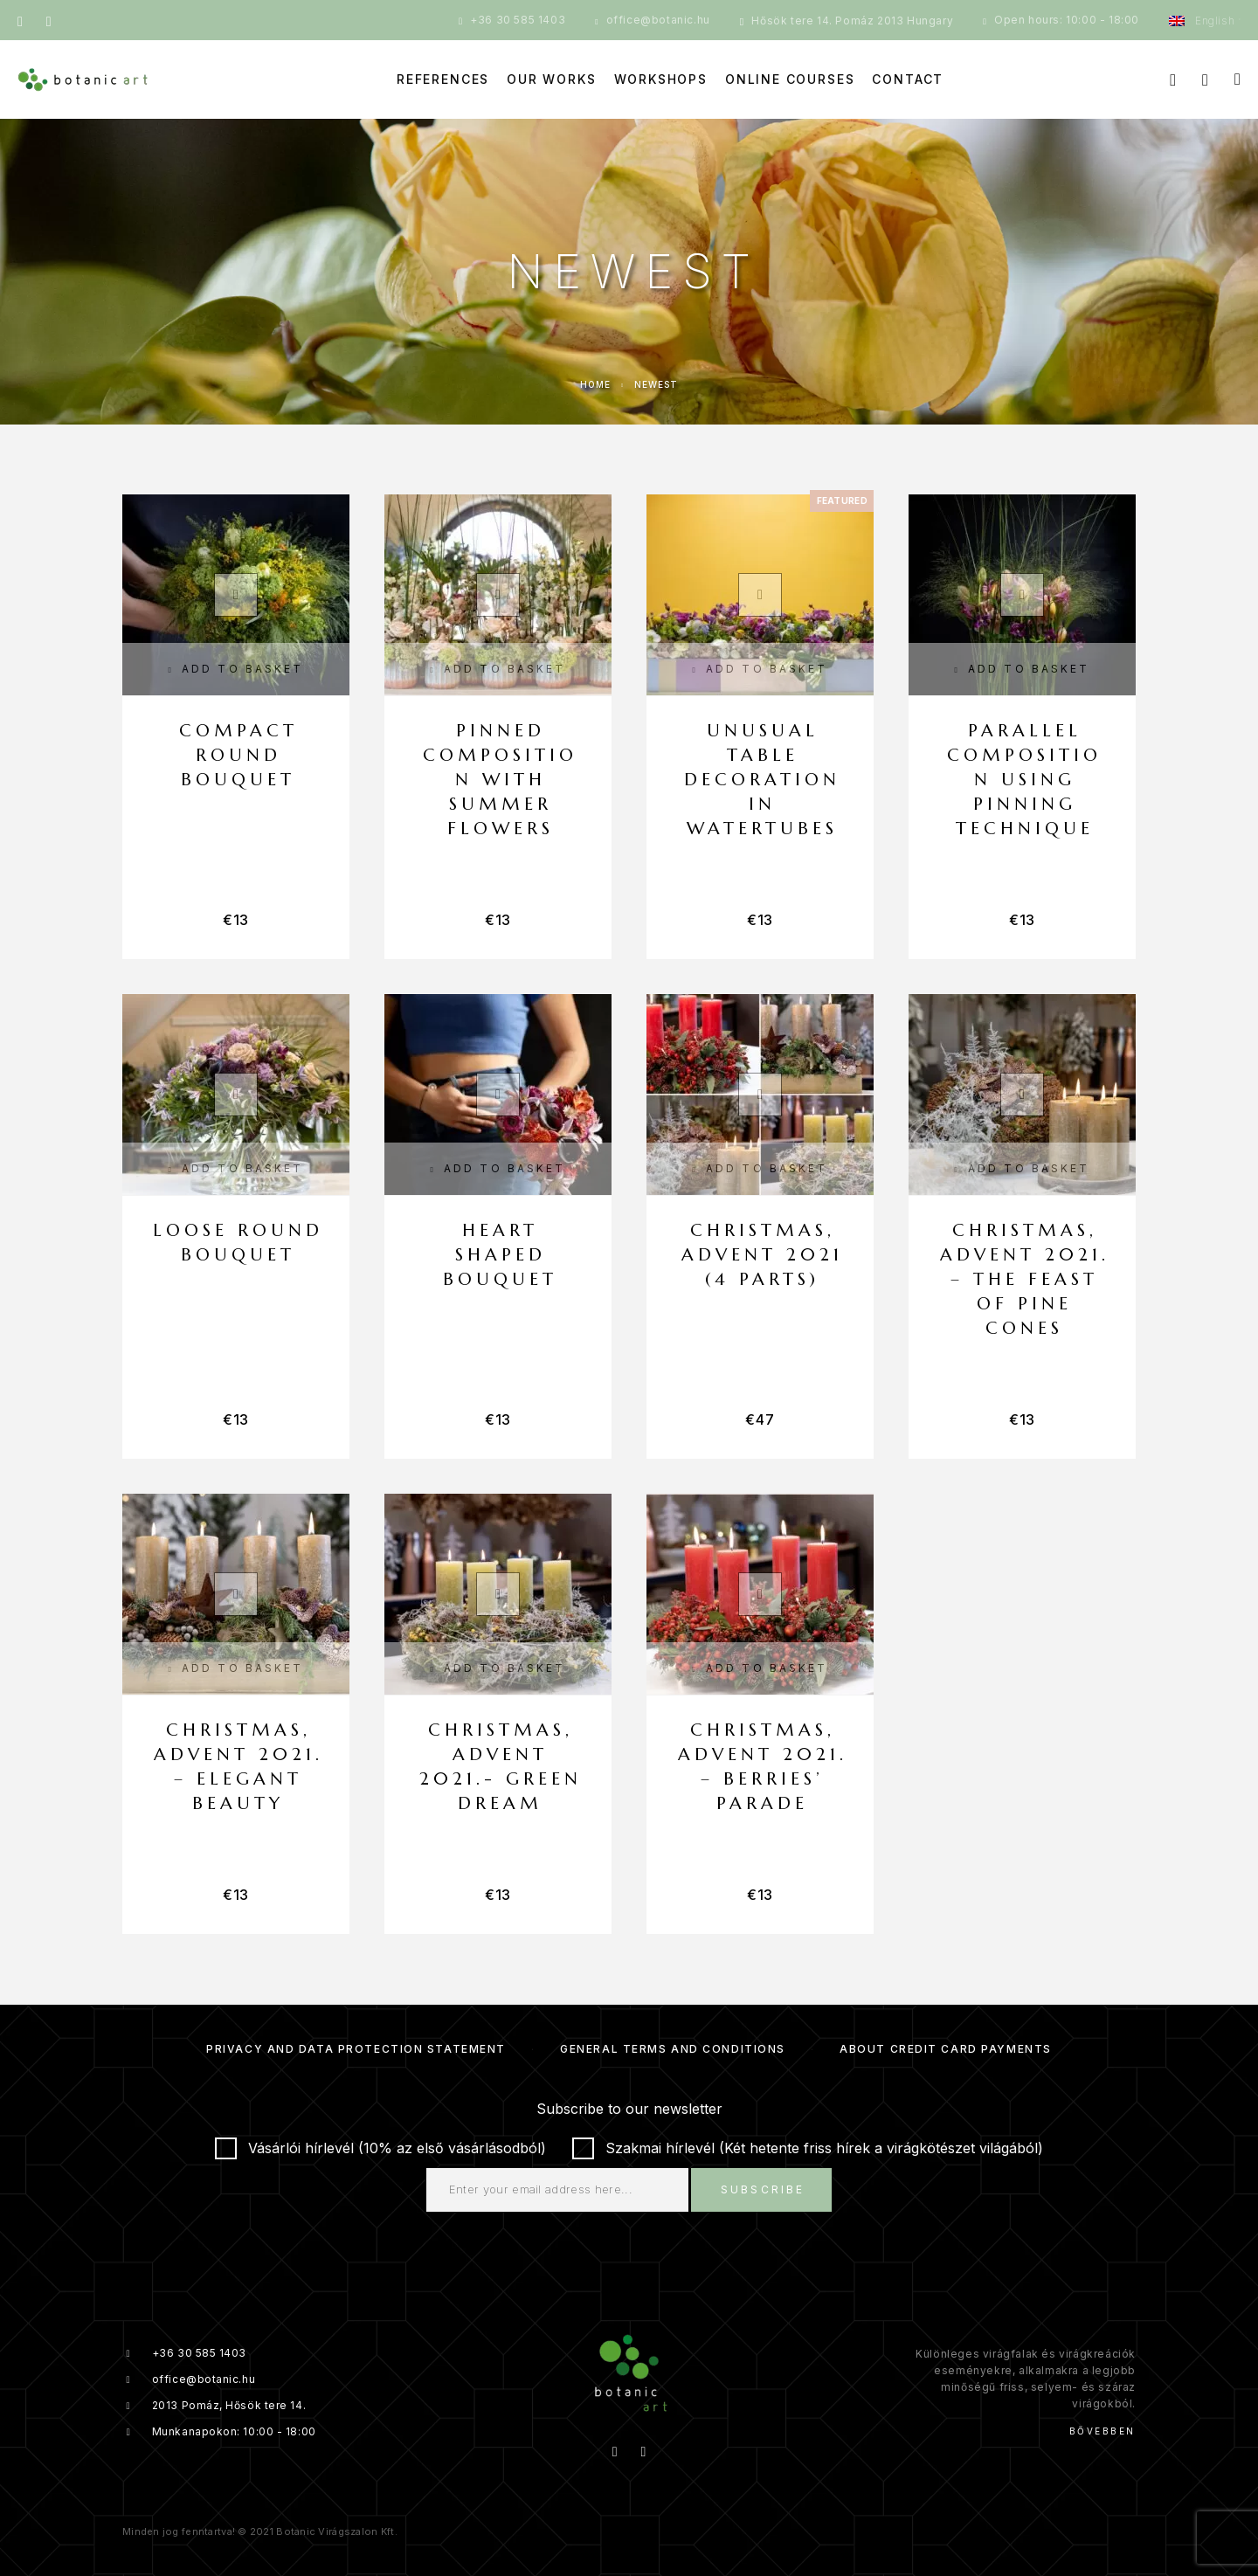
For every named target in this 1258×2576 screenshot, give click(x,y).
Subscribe (763, 2189)
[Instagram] (49, 20)
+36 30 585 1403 (517, 19)
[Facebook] (20, 20)
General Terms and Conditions (672, 2048)
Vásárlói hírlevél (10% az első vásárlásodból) (380, 2148)
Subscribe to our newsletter (629, 2108)
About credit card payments (946, 2048)
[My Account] (1205, 80)
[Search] (1173, 80)
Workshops (661, 79)
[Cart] (1237, 79)
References (443, 79)
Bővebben (1102, 2431)
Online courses (789, 79)
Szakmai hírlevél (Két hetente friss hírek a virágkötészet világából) (807, 2148)
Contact (908, 79)
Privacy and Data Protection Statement (356, 2048)
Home (595, 384)
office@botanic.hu (658, 19)
